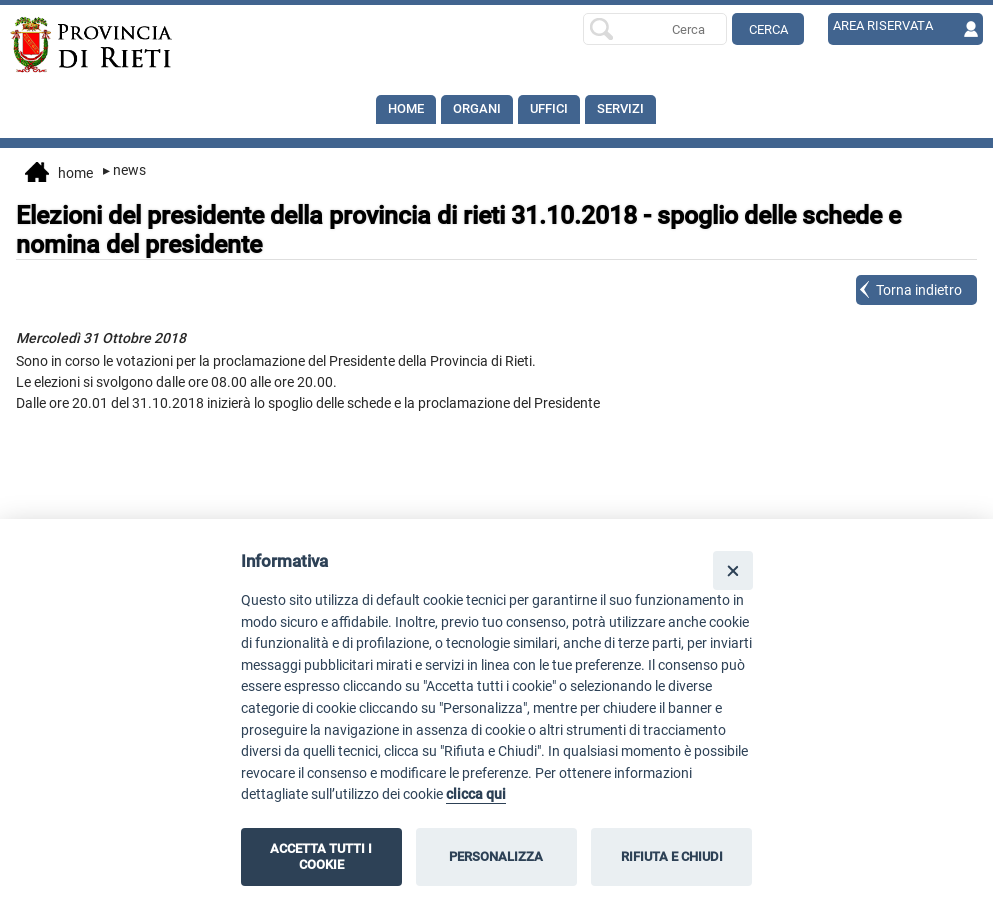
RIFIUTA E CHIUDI (672, 856)
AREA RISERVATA (887, 27)
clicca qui (476, 794)
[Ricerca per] (655, 29)
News (124, 170)
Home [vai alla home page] (59, 174)
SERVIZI (634, 110)
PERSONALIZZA (496, 856)
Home (408, 110)
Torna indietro (919, 290)
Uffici (559, 110)
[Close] (732, 570)
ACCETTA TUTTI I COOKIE (321, 856)
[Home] (107, 45)
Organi (483, 110)
